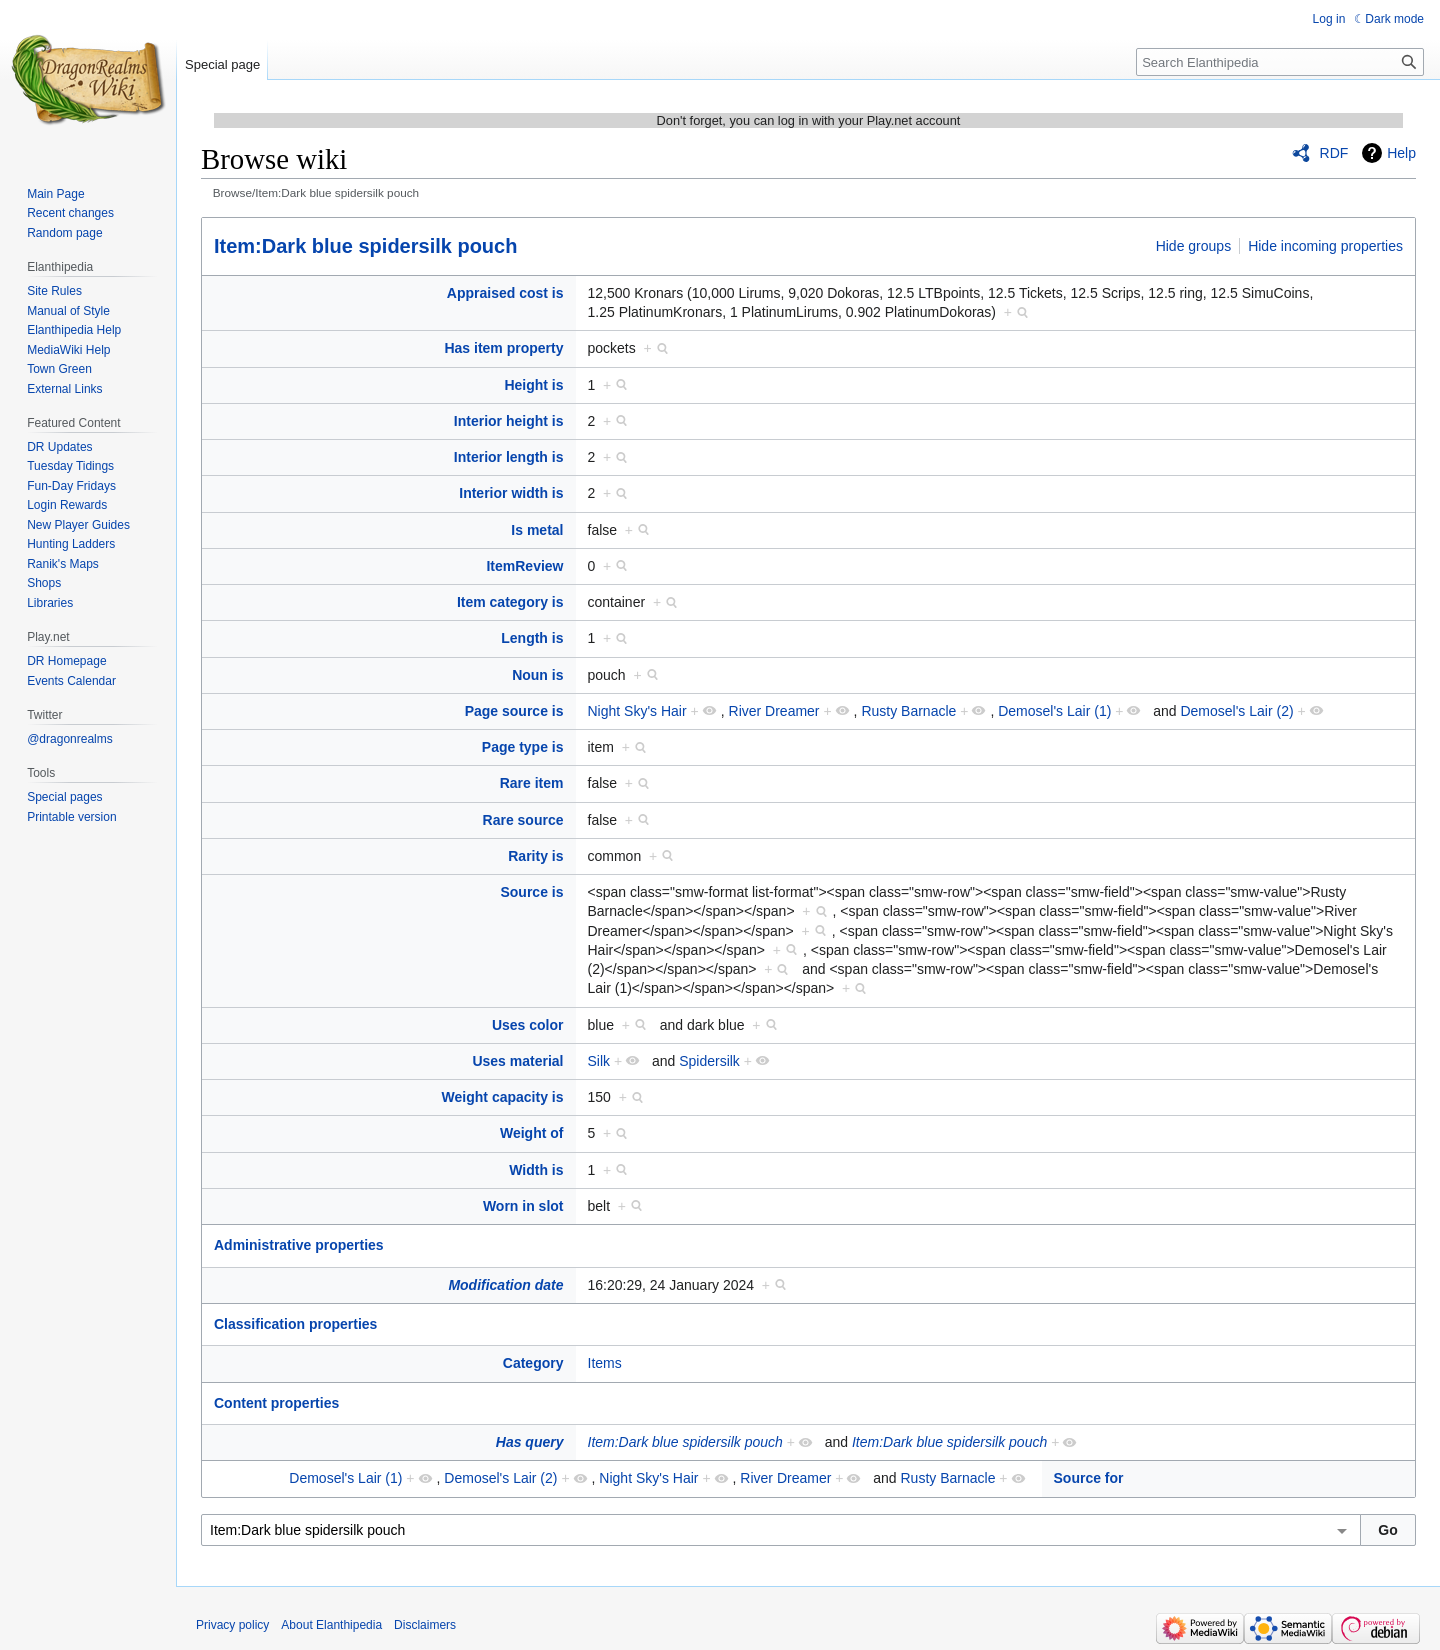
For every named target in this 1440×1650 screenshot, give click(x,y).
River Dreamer (774, 711)
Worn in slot (523, 1206)
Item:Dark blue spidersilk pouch (365, 246)
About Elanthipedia (331, 1625)
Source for (1089, 1478)
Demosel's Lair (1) (1054, 711)
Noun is (537, 675)
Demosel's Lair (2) (1236, 711)
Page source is (514, 711)
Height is (533, 385)
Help (1401, 153)
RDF (1334, 153)
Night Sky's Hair (637, 711)
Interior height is (509, 421)
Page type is (523, 747)
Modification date (505, 1285)
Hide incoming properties (1325, 246)
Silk (599, 1061)
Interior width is (511, 493)
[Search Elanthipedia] (1280, 62)
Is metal (537, 530)
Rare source (523, 820)
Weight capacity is (503, 1097)
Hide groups (1194, 246)
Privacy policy (232, 1625)
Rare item (532, 783)
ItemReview (524, 566)
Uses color (528, 1025)
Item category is (510, 602)
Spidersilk (709, 1061)
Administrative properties (299, 1245)
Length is (532, 638)
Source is (531, 892)
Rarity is (535, 856)
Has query (530, 1442)
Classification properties (295, 1324)
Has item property (503, 348)
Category (533, 1363)
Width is (536, 1170)
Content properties (276, 1403)
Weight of (532, 1133)
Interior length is (509, 457)
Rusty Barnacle (908, 711)
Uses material (517, 1061)
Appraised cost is (505, 293)
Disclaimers (425, 1625)
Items (605, 1363)
